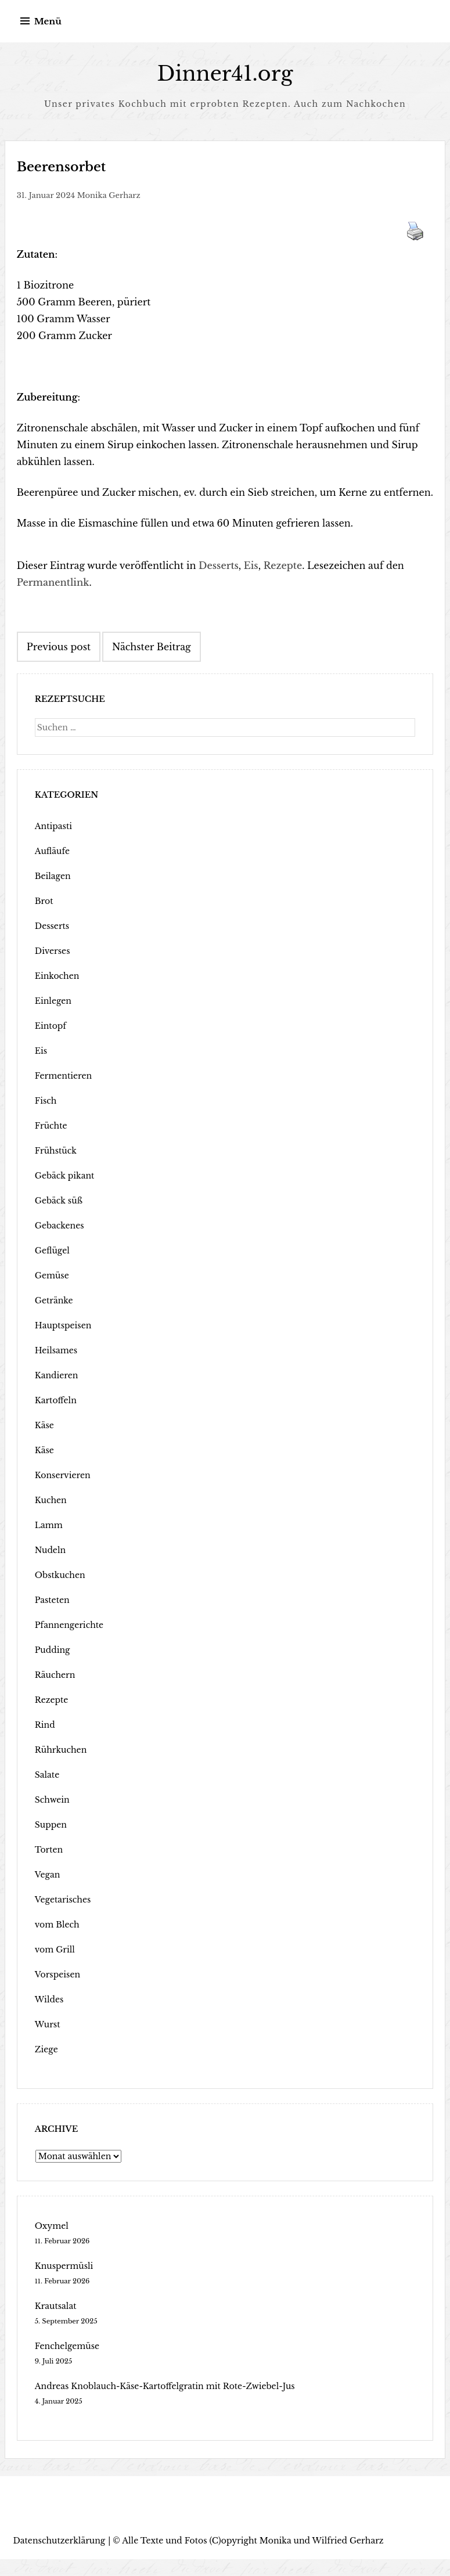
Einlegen (53, 1001)
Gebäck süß (58, 1200)
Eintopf (50, 1026)
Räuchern (55, 1675)
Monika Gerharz (109, 195)
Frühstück (56, 1150)
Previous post (59, 647)
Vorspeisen (57, 1974)
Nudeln (50, 1550)
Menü (48, 21)
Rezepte (283, 565)
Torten (49, 1849)
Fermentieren (63, 1076)
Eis (251, 565)
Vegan (47, 1874)
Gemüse (52, 1275)
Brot (44, 901)
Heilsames (56, 1350)
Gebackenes (59, 1225)
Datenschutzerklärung (59, 2540)
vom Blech (57, 1924)
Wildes (49, 1999)
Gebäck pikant (65, 1175)
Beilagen (53, 876)
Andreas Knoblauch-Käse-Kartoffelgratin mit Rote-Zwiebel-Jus (165, 2386)
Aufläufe (52, 851)
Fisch (46, 1101)
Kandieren (56, 1375)
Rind (45, 1725)
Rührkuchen (61, 1750)
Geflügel (52, 1250)
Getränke (54, 1300)
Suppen (51, 1825)
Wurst (47, 2024)
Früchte (51, 1126)
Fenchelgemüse (67, 2346)
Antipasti (53, 826)
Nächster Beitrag (151, 647)
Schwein (52, 1800)
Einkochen (57, 976)
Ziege (46, 2049)
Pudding (52, 1650)
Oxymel (52, 2226)
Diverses (52, 951)
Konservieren (63, 1475)
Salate (47, 1775)
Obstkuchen (60, 1575)
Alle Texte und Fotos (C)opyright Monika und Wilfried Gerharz (252, 2540)
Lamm (49, 1525)
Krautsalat (56, 2306)
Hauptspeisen (63, 1325)
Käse (44, 1425)
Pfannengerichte (69, 1625)
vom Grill (55, 1949)
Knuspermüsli (64, 2266)
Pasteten (52, 1600)
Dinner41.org (225, 73)
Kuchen (51, 1500)
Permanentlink (53, 582)
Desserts (219, 565)
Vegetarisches (63, 1899)
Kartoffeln (56, 1400)
